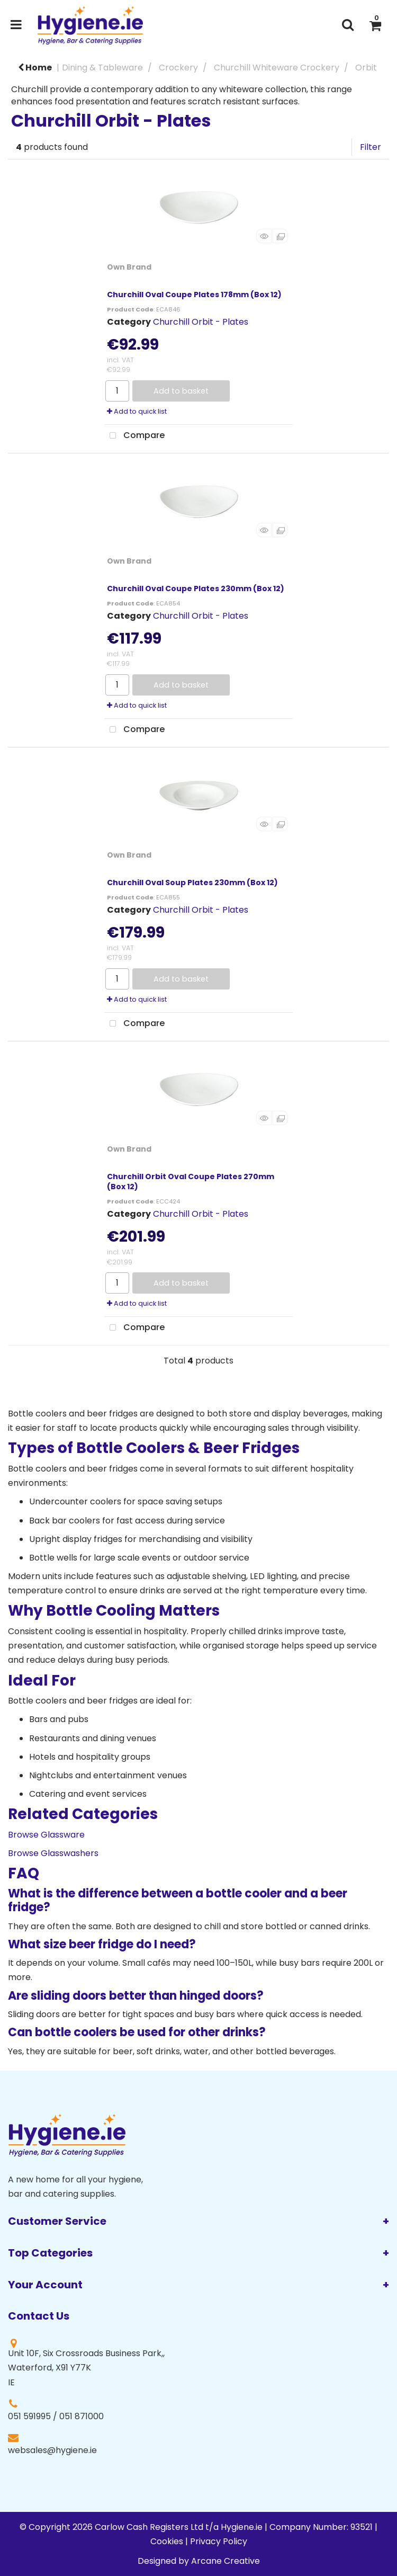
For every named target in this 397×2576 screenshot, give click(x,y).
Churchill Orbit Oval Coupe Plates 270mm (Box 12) (190, 1181)
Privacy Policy (218, 2541)
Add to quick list (137, 411)
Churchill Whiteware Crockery (276, 67)
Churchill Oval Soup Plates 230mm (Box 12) (192, 882)
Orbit (366, 67)
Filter (370, 147)
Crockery (178, 67)
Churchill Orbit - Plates (200, 322)
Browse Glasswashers (53, 1853)
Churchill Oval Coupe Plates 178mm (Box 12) (194, 294)
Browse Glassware (46, 1835)
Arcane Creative (225, 2561)
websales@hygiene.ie (52, 2450)
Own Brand (129, 267)
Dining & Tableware (102, 67)
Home (35, 67)
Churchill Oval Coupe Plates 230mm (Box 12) (195, 588)
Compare (134, 435)
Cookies (166, 2541)
